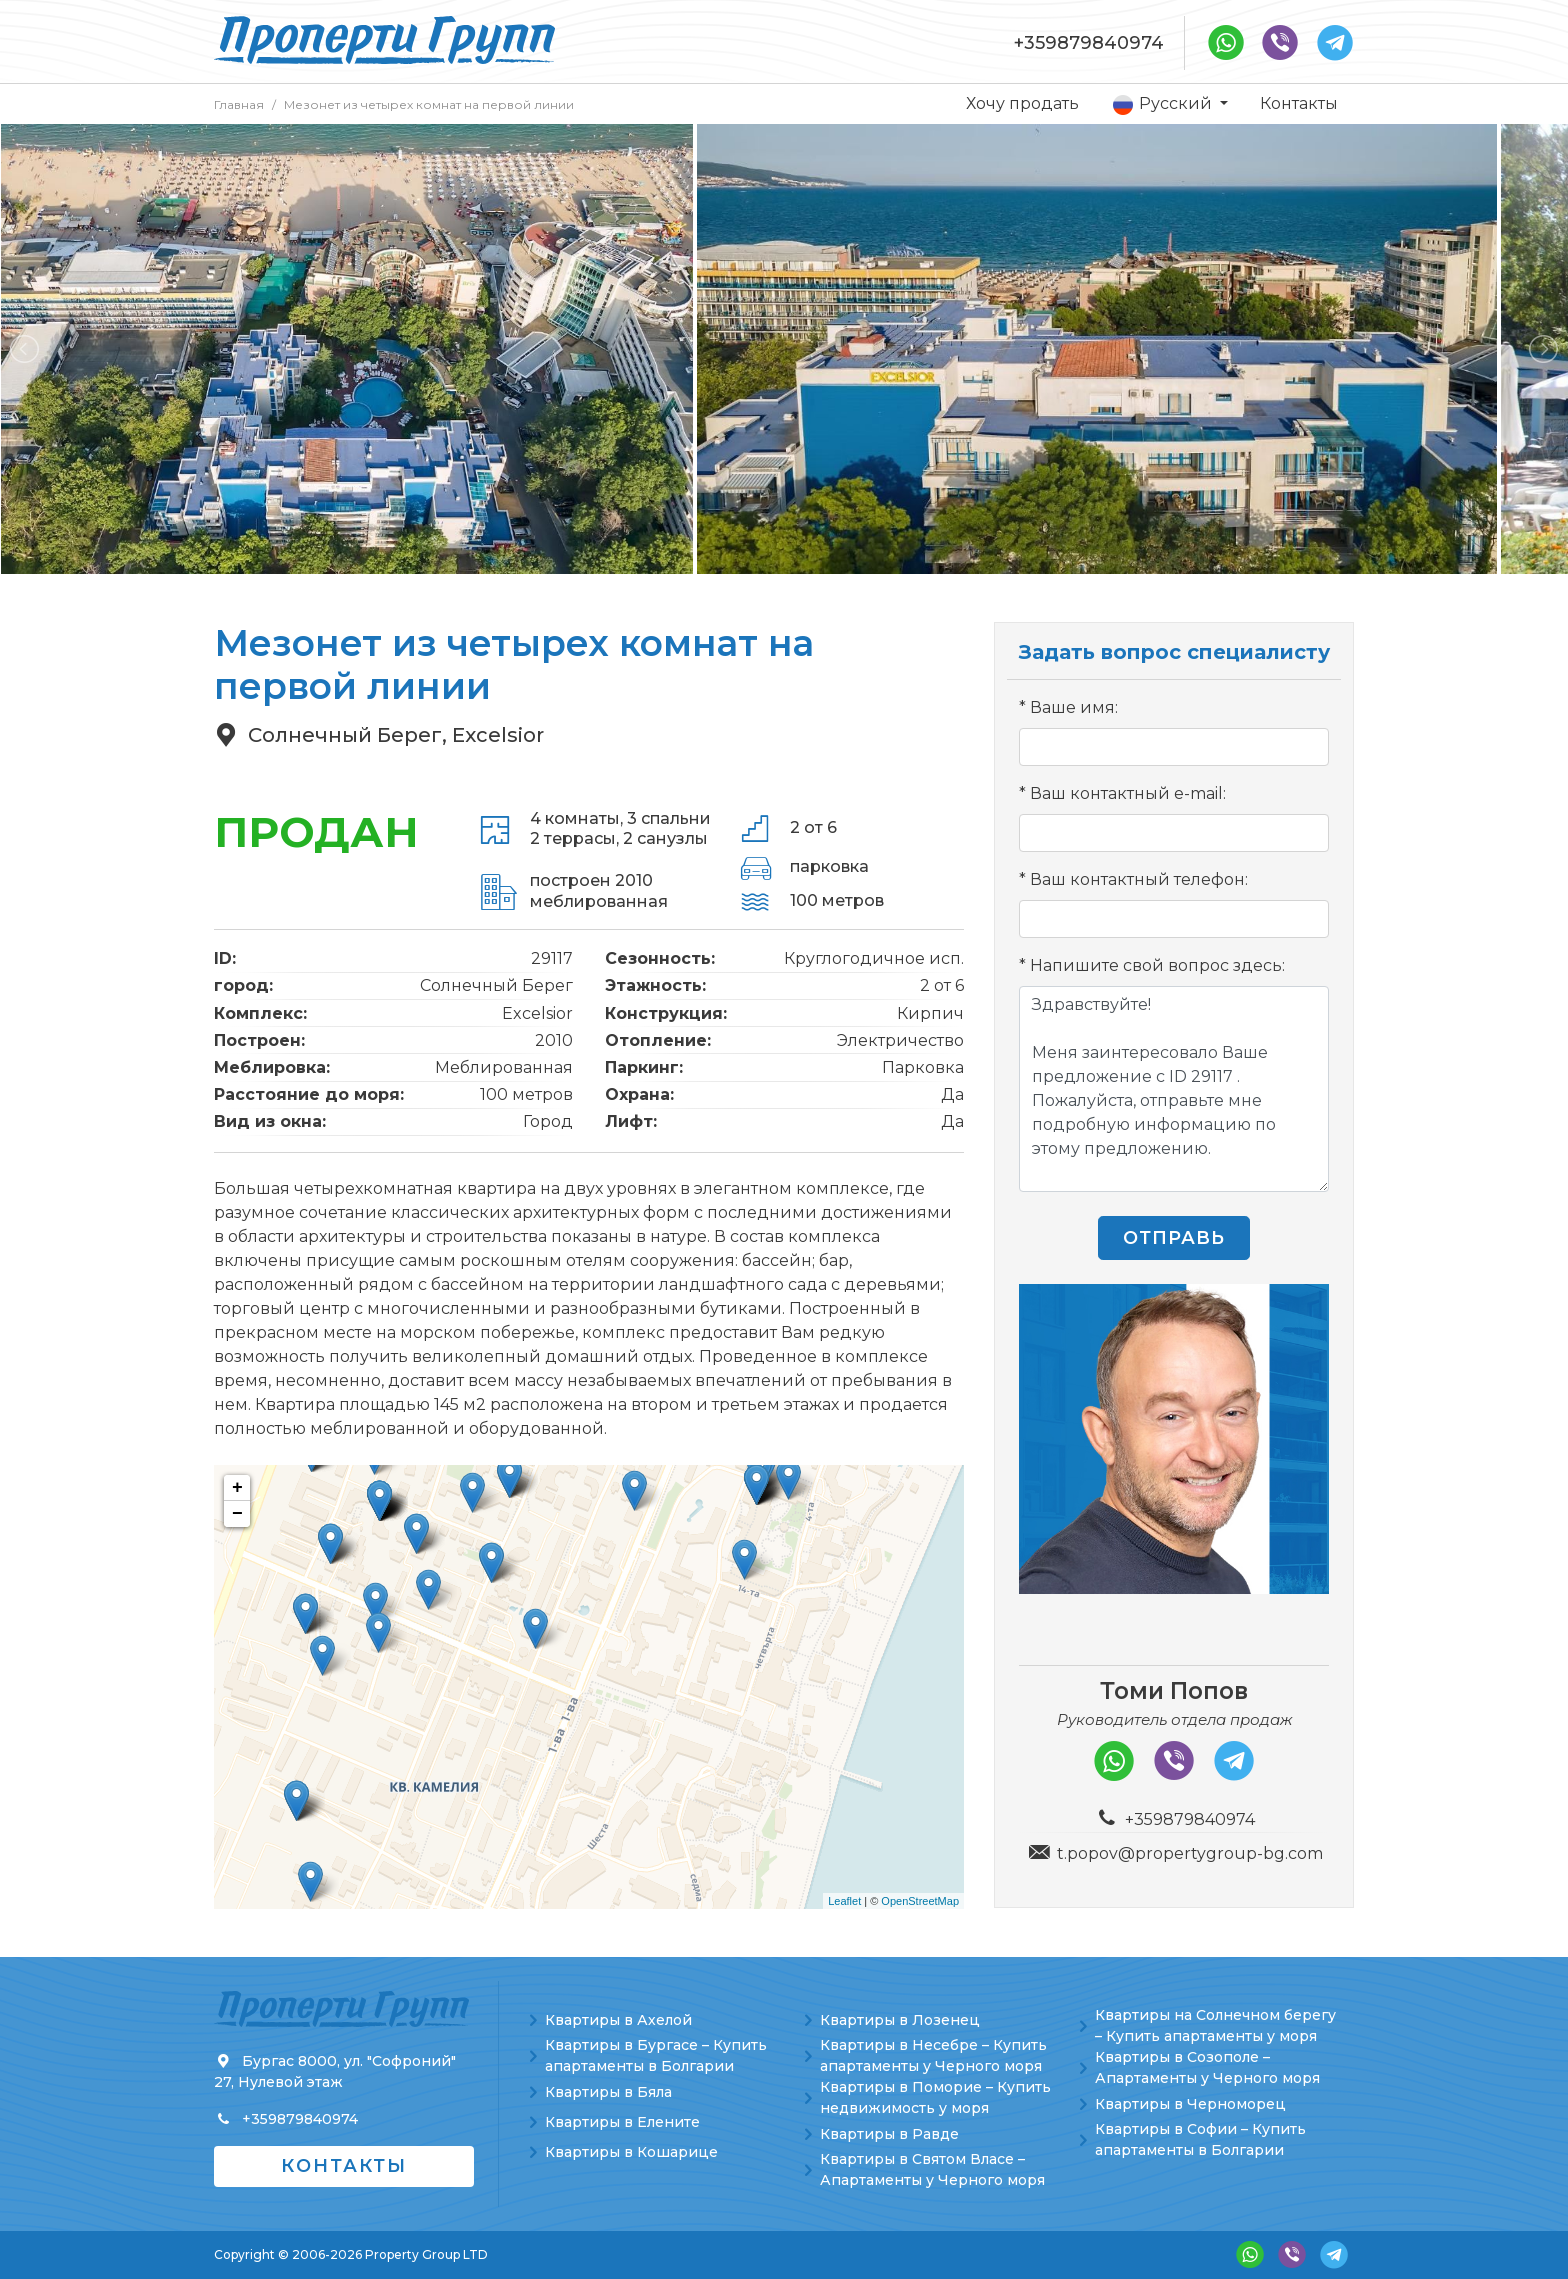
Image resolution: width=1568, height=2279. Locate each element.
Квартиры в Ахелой (618, 2020)
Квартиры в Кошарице (631, 2152)
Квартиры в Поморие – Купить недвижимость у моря (935, 2097)
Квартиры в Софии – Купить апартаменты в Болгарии (1200, 2139)
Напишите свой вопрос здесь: (1157, 965)
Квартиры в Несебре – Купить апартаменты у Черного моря (933, 2055)
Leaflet (844, 1901)
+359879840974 (1089, 43)
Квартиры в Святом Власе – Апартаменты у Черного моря (932, 2169)
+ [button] (237, 1488)
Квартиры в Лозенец (900, 2020)
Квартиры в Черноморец (1190, 2104)
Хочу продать (1022, 103)
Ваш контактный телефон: (1139, 879)
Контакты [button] (344, 2166)
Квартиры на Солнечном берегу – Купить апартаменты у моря (1215, 2025)
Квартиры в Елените (622, 2122)
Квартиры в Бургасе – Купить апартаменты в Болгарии (656, 2055)
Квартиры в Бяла (608, 2092)
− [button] (237, 1514)
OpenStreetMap (920, 1901)
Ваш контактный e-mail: (1128, 793)
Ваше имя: (1074, 707)
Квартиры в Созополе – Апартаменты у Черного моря (1207, 2067)
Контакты (1299, 103)
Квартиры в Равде (889, 2134)
